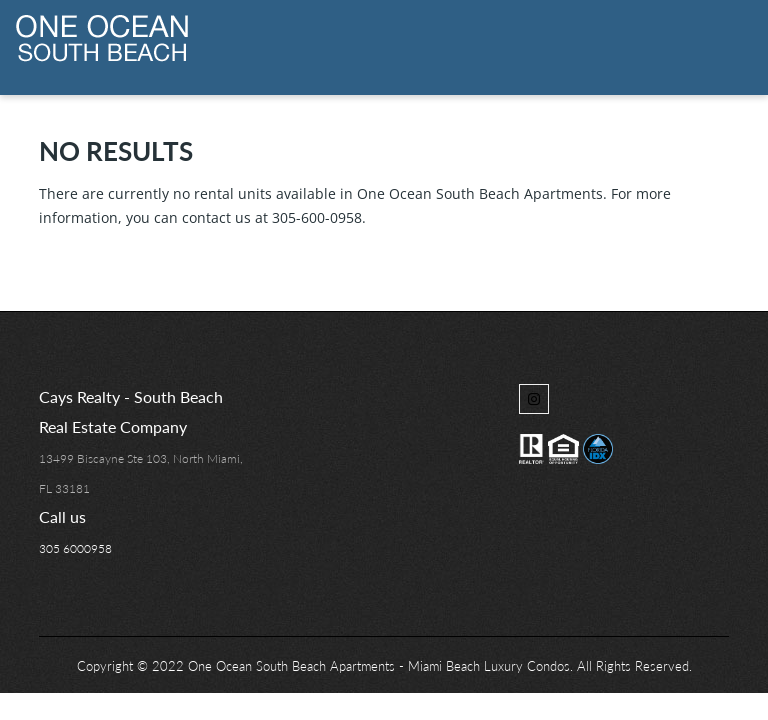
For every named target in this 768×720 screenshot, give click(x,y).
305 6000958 (75, 548)
